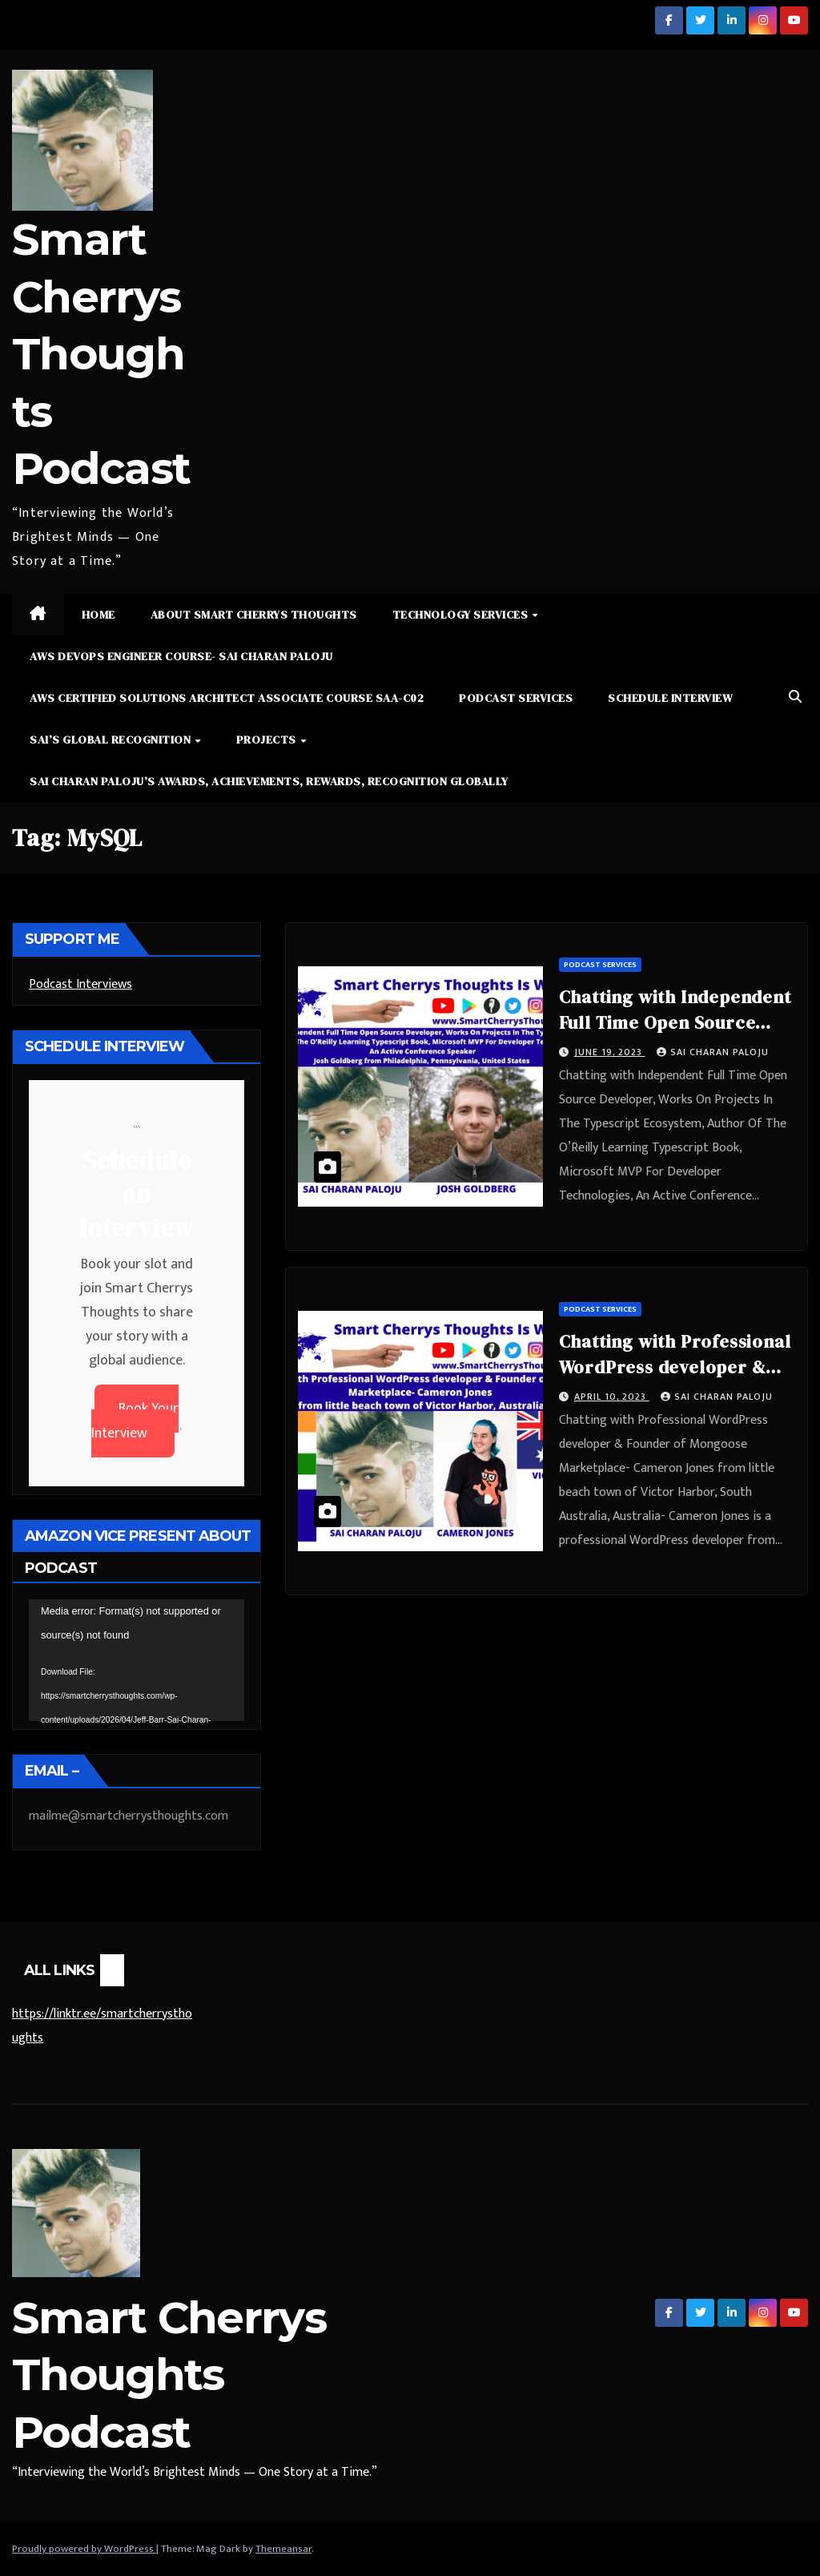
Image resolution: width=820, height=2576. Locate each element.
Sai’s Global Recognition (112, 740)
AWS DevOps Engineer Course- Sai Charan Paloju (181, 656)
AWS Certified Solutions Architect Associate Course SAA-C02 (227, 698)
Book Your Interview (135, 1421)
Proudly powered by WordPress (84, 2549)
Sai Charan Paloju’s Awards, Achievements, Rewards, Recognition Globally (269, 781)
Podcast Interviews (80, 984)
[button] (795, 697)
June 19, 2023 (609, 1052)
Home (98, 615)
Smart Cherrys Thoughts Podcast (101, 353)
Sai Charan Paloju (713, 1052)
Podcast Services (516, 698)
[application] (136, 1659)
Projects (267, 740)
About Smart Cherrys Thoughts (254, 615)
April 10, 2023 (611, 1397)
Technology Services (461, 615)
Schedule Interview (670, 698)
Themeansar (283, 2549)
